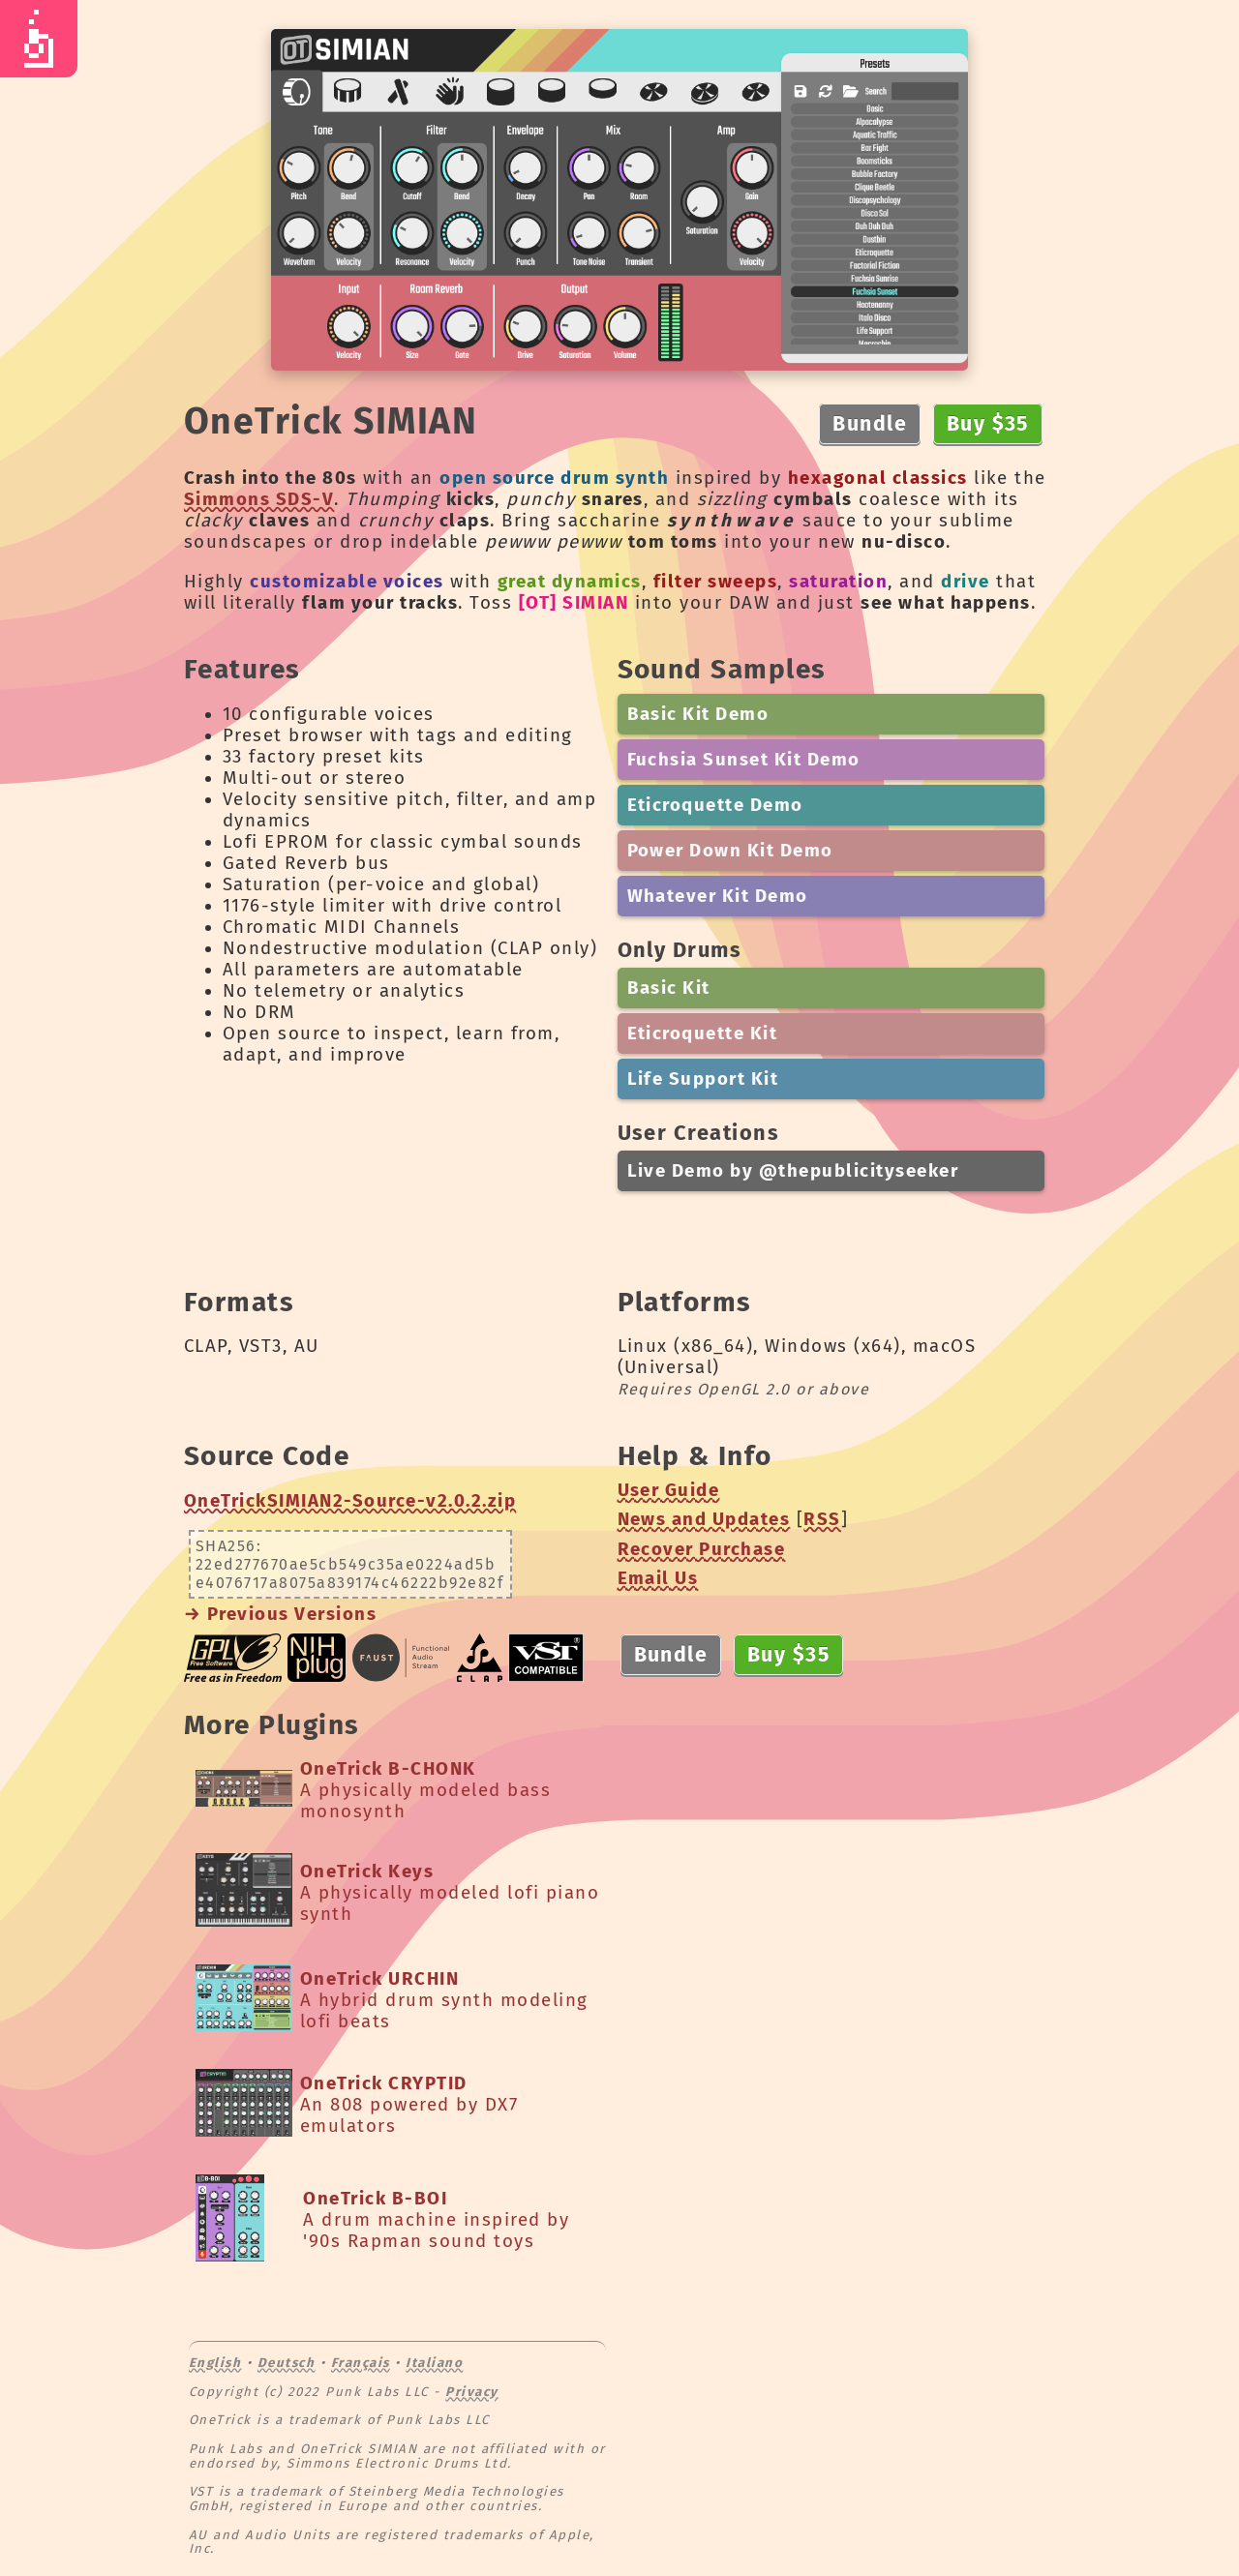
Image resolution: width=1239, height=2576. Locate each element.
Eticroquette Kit (702, 1033)
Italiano (434, 2363)
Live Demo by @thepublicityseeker (793, 1171)
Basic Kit (668, 988)
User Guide (669, 1490)
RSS (821, 1519)
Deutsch (286, 2363)
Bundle (869, 423)
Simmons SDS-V (259, 499)
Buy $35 (988, 423)
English (215, 2363)
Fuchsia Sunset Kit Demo (744, 759)
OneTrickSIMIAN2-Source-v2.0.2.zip (350, 1501)
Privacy (471, 2392)
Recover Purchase (702, 1549)
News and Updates (704, 1519)
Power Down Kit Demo (730, 850)
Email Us (658, 1578)
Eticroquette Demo (715, 805)
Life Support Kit (703, 1079)
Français (360, 2363)
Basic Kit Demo (698, 714)
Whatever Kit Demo (717, 896)
